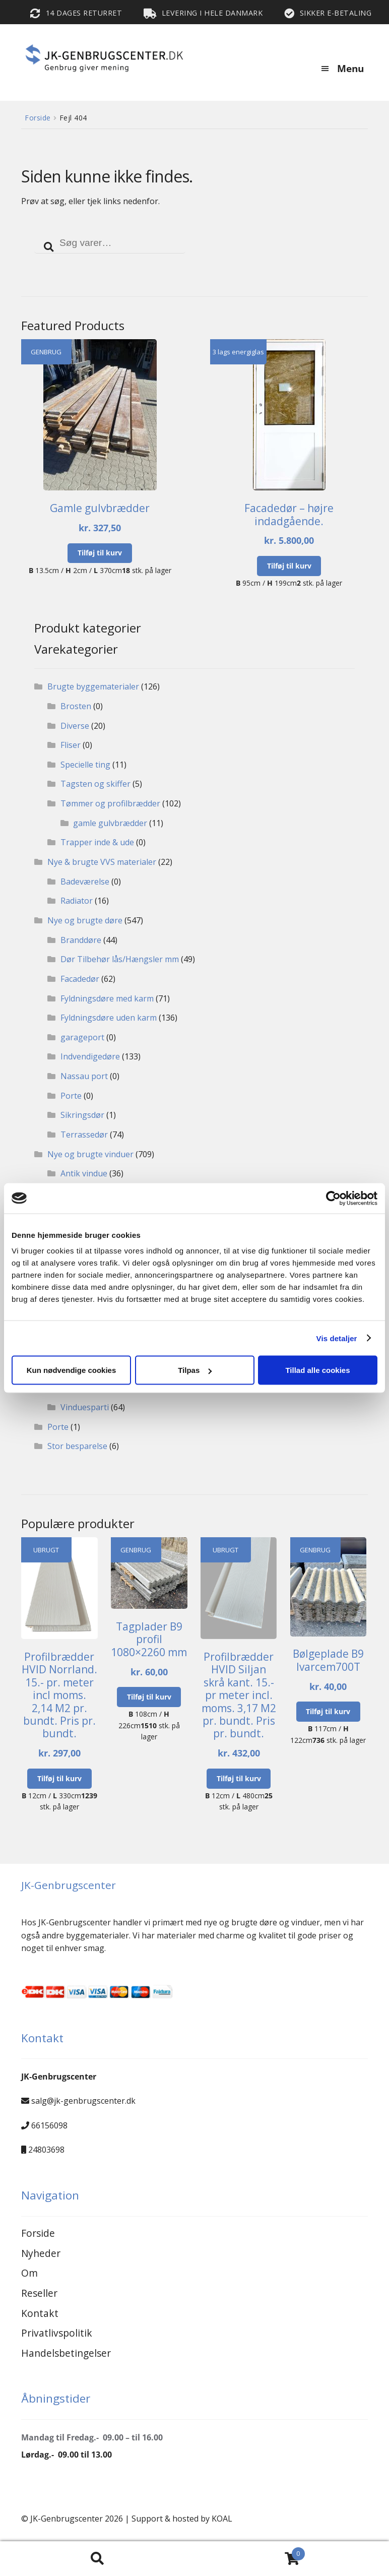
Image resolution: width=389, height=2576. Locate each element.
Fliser (70, 744)
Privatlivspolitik (56, 2333)
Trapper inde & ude (97, 842)
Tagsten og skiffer (95, 783)
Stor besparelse (77, 1446)
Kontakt (39, 2313)
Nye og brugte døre (84, 920)
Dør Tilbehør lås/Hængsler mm (119, 959)
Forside (38, 117)
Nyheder (40, 2253)
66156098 (49, 2125)
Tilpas (195, 1370)
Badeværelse (84, 881)
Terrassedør (84, 1134)
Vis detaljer (336, 1338)
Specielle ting (85, 764)
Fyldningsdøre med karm (107, 998)
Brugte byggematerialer (93, 686)
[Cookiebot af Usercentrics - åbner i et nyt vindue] (333, 1198)
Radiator (76, 900)
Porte (71, 1095)
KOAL (222, 2518)
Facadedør (79, 978)
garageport (82, 1037)
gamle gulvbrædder (110, 823)
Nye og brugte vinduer (90, 1154)
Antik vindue (83, 1173)
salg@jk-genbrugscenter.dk (83, 2100)
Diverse (74, 725)
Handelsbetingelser (66, 2353)
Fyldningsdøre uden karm (108, 1017)
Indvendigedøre (90, 1056)
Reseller (39, 2293)
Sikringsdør (82, 1114)
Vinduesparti (84, 1407)
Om (29, 2273)
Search (97, 2559)
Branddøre (80, 940)
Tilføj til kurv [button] (100, 552)
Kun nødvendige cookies (71, 1370)
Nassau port (84, 1076)
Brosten (75, 706)
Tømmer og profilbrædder (110, 803)
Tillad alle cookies (317, 1370)
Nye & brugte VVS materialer (101, 861)
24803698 (46, 2149)
